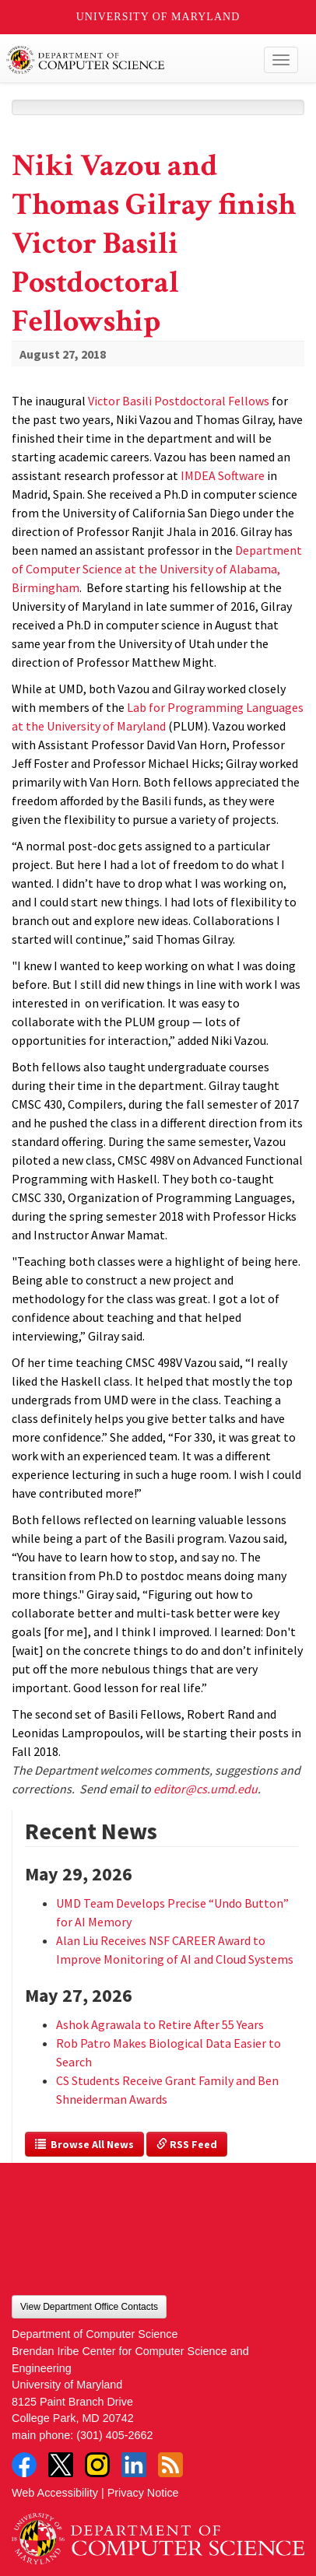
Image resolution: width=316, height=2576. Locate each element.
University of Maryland (158, 17)
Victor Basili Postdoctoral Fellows (178, 400)
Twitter (60, 2464)
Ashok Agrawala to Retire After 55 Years (160, 2024)
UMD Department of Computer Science (127, 59)
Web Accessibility (55, 2493)
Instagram (97, 2464)
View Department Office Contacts (89, 2306)
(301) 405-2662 (114, 2435)
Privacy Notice (143, 2493)
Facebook (24, 2464)
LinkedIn (133, 2464)
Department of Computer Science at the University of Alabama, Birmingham (157, 568)
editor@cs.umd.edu (205, 1788)
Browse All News (84, 2144)
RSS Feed (186, 2144)
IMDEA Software (223, 475)
